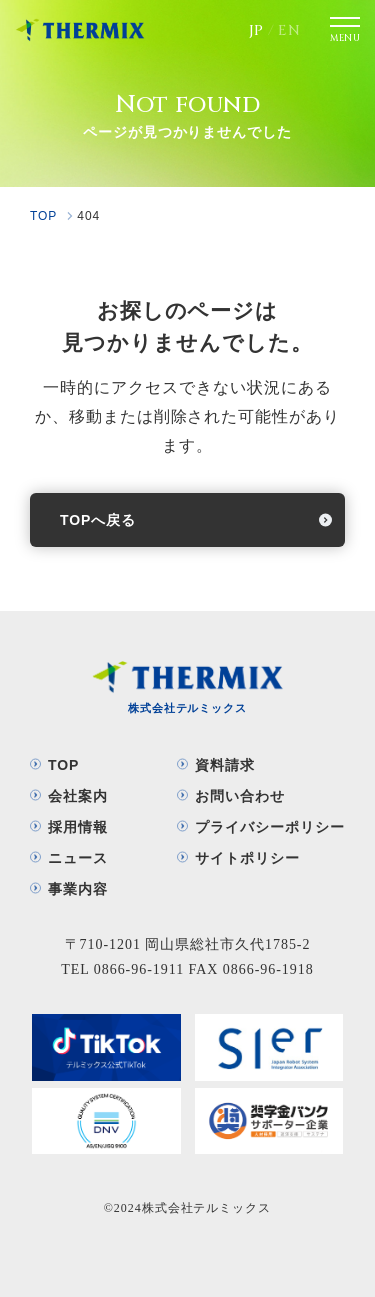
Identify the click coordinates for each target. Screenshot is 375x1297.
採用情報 (78, 827)
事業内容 (78, 889)
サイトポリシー (247, 858)
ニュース (78, 858)
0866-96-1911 (139, 969)
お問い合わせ (240, 796)
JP (256, 30)
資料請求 (225, 765)
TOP (63, 765)
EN (289, 30)
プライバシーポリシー (270, 827)
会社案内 (78, 796)
